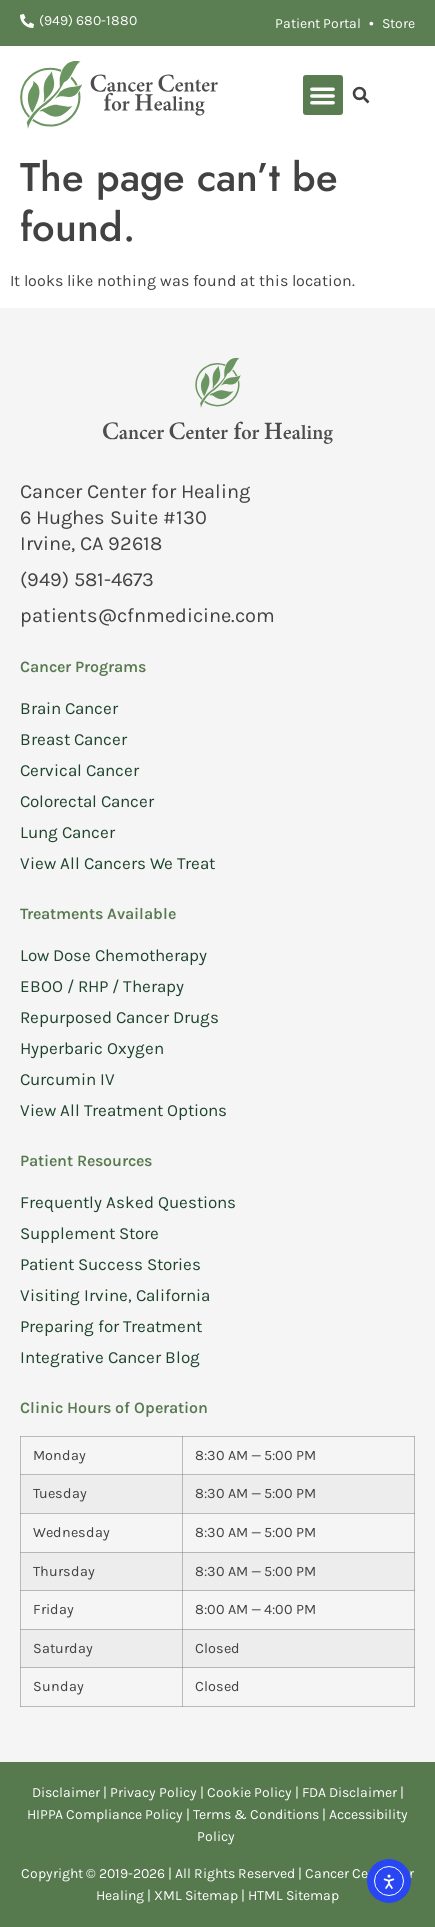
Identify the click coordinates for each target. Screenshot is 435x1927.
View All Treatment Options (123, 1110)
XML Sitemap (196, 1895)
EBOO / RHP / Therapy (102, 986)
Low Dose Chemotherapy (113, 955)
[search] (361, 95)
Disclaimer (66, 1792)
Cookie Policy (249, 1792)
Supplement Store (89, 1233)
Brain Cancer (69, 708)
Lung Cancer (67, 832)
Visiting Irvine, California (115, 1295)
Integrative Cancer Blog (110, 1357)
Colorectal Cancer (87, 801)
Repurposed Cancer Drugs (119, 1017)
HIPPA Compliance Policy (106, 1814)
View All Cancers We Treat (117, 863)
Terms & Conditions (257, 1814)
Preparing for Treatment (111, 1326)
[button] (323, 95)
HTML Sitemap (293, 1895)
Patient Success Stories (110, 1264)
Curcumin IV (67, 1079)
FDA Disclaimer (349, 1792)
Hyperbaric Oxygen (92, 1048)
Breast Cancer (73, 739)
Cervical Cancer (79, 770)
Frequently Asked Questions (128, 1202)
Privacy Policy (155, 1792)
